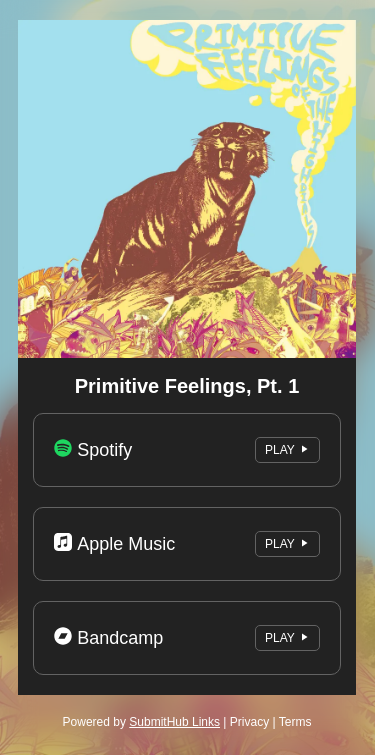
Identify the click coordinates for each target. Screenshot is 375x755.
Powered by (141, 722)
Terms (295, 722)
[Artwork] (187, 189)
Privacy (249, 722)
